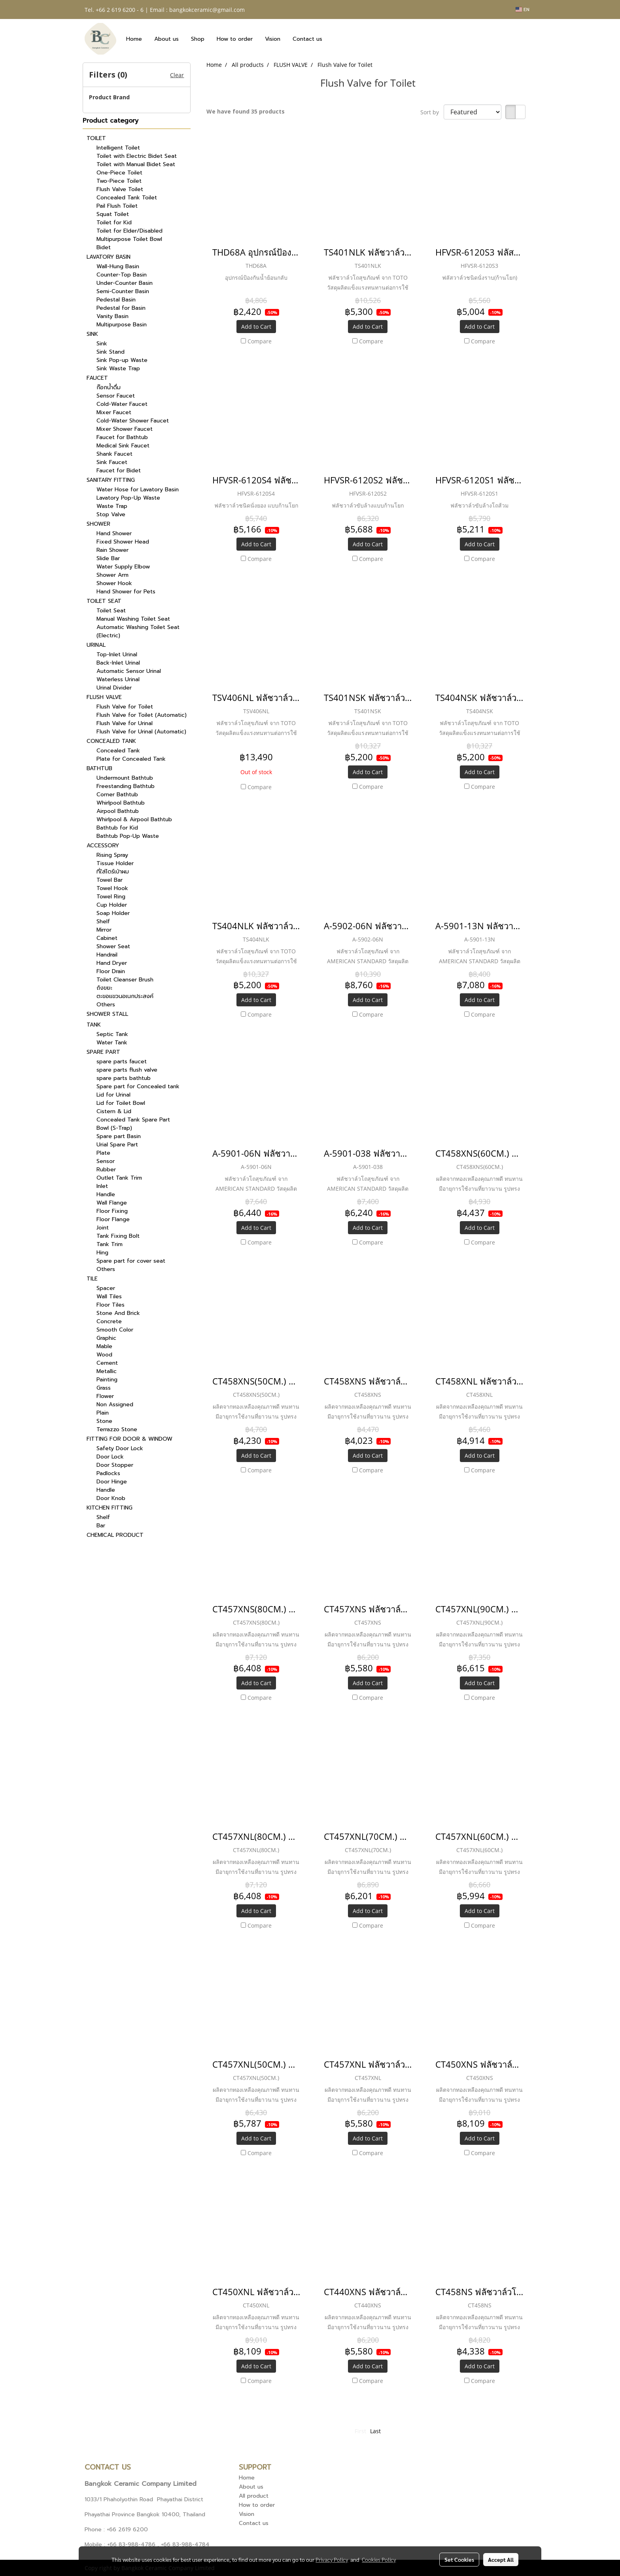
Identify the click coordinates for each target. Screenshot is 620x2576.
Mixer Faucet (113, 412)
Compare (260, 341)
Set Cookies (459, 2559)
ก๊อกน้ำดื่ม (108, 387)
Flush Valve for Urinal (124, 723)
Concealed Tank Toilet (126, 197)
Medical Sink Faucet (122, 445)
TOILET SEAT (104, 601)
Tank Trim (109, 1244)
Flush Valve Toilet (119, 189)
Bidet (103, 247)
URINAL (96, 645)
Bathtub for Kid (117, 828)
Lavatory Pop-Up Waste (128, 498)
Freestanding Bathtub (125, 786)
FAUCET (97, 378)
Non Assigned (114, 1404)
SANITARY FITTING (111, 480)
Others (105, 1004)
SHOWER (98, 524)
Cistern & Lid (113, 1111)
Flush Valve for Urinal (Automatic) (141, 731)
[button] (335, 39)
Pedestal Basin (116, 299)
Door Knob (110, 1498)
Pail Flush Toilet (117, 206)
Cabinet (106, 938)
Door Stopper (114, 1465)
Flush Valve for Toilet (124, 707)
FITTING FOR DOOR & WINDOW (129, 1439)
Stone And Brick (118, 1313)
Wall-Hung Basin (117, 266)
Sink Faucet (111, 462)
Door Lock (110, 1457)
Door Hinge (111, 1481)
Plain (102, 1413)
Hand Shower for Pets (125, 591)
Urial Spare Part (117, 1144)
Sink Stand (110, 352)
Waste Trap (111, 506)
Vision (272, 39)
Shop (197, 39)
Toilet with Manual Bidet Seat (135, 164)
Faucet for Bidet (118, 470)
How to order (235, 39)
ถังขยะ (104, 988)
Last (375, 2431)
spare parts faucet (121, 1061)
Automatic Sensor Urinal (128, 671)
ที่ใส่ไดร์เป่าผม (112, 872)
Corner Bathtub (117, 794)
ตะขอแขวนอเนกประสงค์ (124, 996)
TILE (92, 1279)
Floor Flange (113, 1219)
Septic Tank (112, 1034)
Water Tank (111, 1042)
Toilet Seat (111, 610)
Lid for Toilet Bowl (120, 1103)
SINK (92, 334)
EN (522, 9)
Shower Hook (114, 583)
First (360, 2431)
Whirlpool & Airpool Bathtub (134, 819)
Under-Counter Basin (124, 283)
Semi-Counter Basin (122, 291)
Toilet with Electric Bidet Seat (136, 156)
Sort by (432, 112)
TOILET (96, 138)
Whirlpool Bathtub (120, 803)
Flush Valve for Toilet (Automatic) (141, 715)
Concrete (109, 1321)
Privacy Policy (332, 2559)
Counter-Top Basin (121, 275)
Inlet (102, 1186)
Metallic (106, 1371)
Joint (102, 1228)
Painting (106, 1379)
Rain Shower (112, 550)
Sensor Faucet (115, 396)
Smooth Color (114, 1330)
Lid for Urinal (113, 1095)
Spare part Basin (118, 1136)
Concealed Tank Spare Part (133, 1120)
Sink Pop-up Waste (121, 360)
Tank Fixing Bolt (118, 1236)
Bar (100, 1525)
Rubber (106, 1169)
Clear (177, 75)
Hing (102, 1252)
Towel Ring (110, 896)
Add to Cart (256, 326)
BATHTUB (99, 768)
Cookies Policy (379, 2559)
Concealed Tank (118, 750)
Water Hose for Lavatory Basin (137, 489)
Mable (104, 1346)
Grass (103, 1388)
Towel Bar (109, 880)
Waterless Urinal (118, 679)
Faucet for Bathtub (122, 437)
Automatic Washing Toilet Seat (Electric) (138, 631)
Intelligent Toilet (118, 148)
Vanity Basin (112, 316)
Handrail (106, 955)
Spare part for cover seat (130, 1261)
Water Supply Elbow (123, 567)
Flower (105, 1396)
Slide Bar (108, 558)
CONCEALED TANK (111, 741)
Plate (103, 1153)
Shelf (103, 921)
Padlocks (108, 1473)
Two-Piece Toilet (119, 181)
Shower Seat (113, 946)
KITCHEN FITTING (109, 1508)
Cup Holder (111, 905)
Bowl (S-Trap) (114, 1128)
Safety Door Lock (119, 1448)
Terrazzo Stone (116, 1429)
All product (253, 2496)
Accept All (501, 2559)
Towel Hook (112, 888)
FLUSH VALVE (104, 697)
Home (134, 39)
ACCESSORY (103, 845)
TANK (94, 1025)
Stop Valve (110, 514)
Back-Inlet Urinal (118, 663)
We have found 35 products (245, 111)
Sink (101, 343)
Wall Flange (111, 1203)
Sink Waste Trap (118, 368)
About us (166, 39)
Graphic (106, 1338)
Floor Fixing (112, 1211)
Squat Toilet (112, 214)
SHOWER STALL (107, 1014)
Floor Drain (110, 971)
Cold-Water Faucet (121, 404)
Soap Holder (113, 913)
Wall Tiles (109, 1296)
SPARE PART (103, 1052)
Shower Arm (112, 575)
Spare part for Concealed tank (138, 1086)
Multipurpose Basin (121, 324)
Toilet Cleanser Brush (124, 979)
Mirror (104, 930)
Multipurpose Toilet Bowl (129, 239)
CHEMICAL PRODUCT (115, 1535)
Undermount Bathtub (124, 778)
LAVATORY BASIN (108, 257)
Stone (104, 1421)
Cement (107, 1363)
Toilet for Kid (114, 222)
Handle (105, 1194)
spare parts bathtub (123, 1078)
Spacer (105, 1288)
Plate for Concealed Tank (131, 759)
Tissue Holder (115, 863)
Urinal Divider (114, 688)
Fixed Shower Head (122, 542)
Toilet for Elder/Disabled (129, 231)
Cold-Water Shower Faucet (132, 421)
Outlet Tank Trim (119, 1178)
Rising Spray (112, 855)
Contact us (307, 39)
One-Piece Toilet (119, 173)
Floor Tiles (110, 1305)
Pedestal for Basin (121, 308)
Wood (104, 1355)
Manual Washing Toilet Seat (133, 619)
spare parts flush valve (126, 1070)
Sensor (105, 1161)
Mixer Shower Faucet (124, 429)
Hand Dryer (111, 963)
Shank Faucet (114, 454)
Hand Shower (114, 533)
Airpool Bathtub (117, 811)
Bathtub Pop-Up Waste (127, 836)
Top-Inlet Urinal (116, 654)
